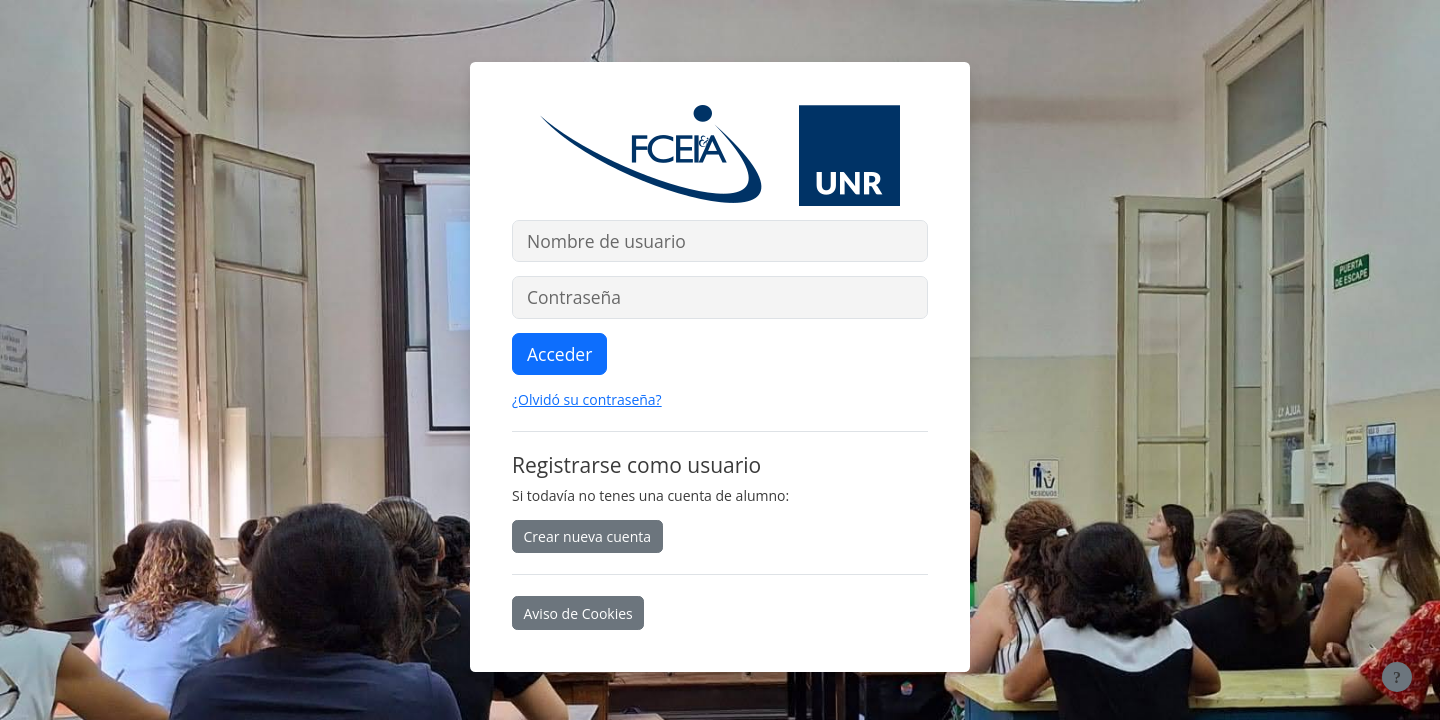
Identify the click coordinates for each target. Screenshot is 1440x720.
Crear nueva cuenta (588, 536)
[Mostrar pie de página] (1397, 677)
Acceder (559, 354)
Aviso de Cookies (578, 613)
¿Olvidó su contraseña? (587, 399)
